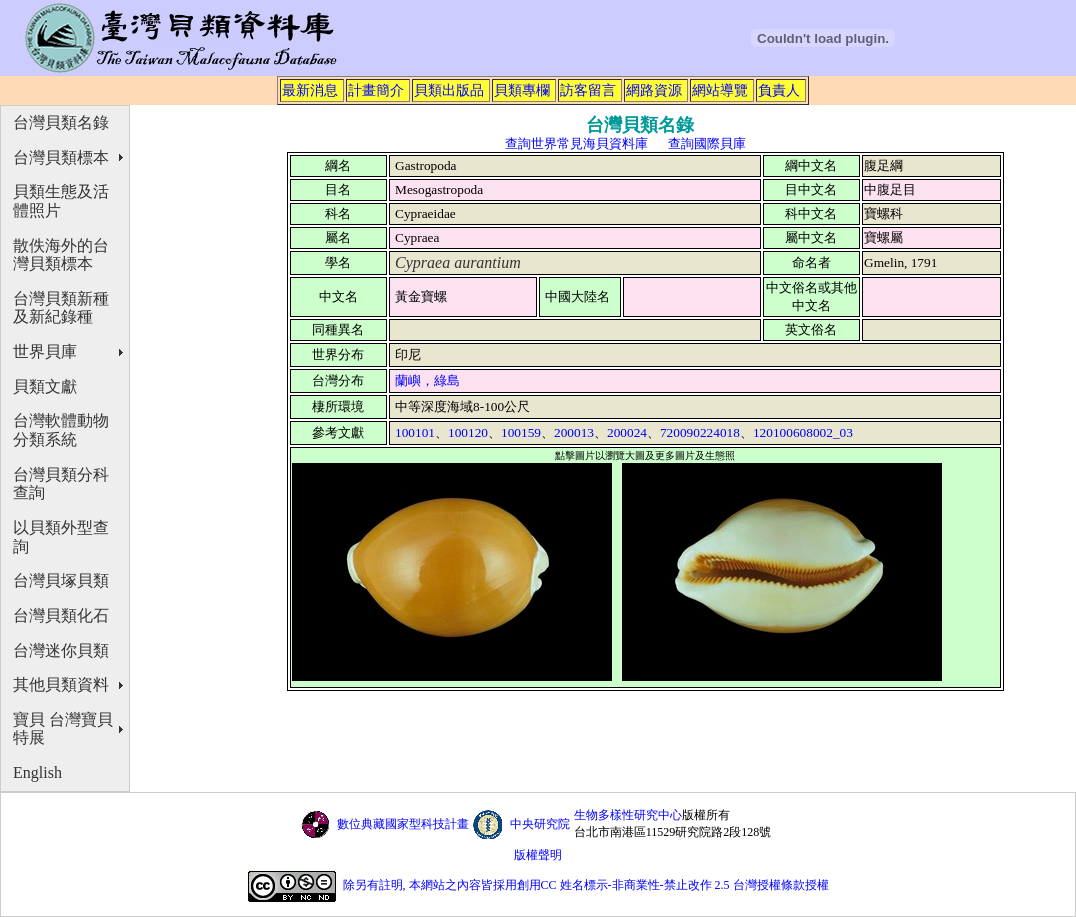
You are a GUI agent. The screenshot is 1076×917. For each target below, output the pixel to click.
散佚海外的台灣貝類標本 (61, 255)
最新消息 (310, 90)
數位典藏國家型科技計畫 (403, 824)
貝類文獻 (45, 386)
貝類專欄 (522, 90)
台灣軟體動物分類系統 (61, 430)
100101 (415, 432)
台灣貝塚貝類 (61, 580)
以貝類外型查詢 (61, 537)
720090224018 (700, 432)
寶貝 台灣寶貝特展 (63, 729)
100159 (521, 432)
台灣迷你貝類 (61, 650)
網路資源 (654, 90)
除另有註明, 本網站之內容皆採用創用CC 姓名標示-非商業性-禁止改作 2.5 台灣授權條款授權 (586, 885)
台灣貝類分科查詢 (61, 484)
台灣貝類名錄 (61, 122)
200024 (627, 432)
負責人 (779, 90)
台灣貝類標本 (61, 157)
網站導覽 (720, 90)
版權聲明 (538, 855)
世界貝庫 (45, 351)
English (37, 772)
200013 (574, 432)
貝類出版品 (449, 90)
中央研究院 (540, 824)
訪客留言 (588, 90)
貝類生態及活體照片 (61, 201)
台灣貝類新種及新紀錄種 (61, 308)
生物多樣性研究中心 (628, 815)
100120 (468, 432)
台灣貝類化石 (61, 615)
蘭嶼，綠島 (427, 380)
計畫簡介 (376, 90)
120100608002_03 (803, 432)
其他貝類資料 (61, 684)
